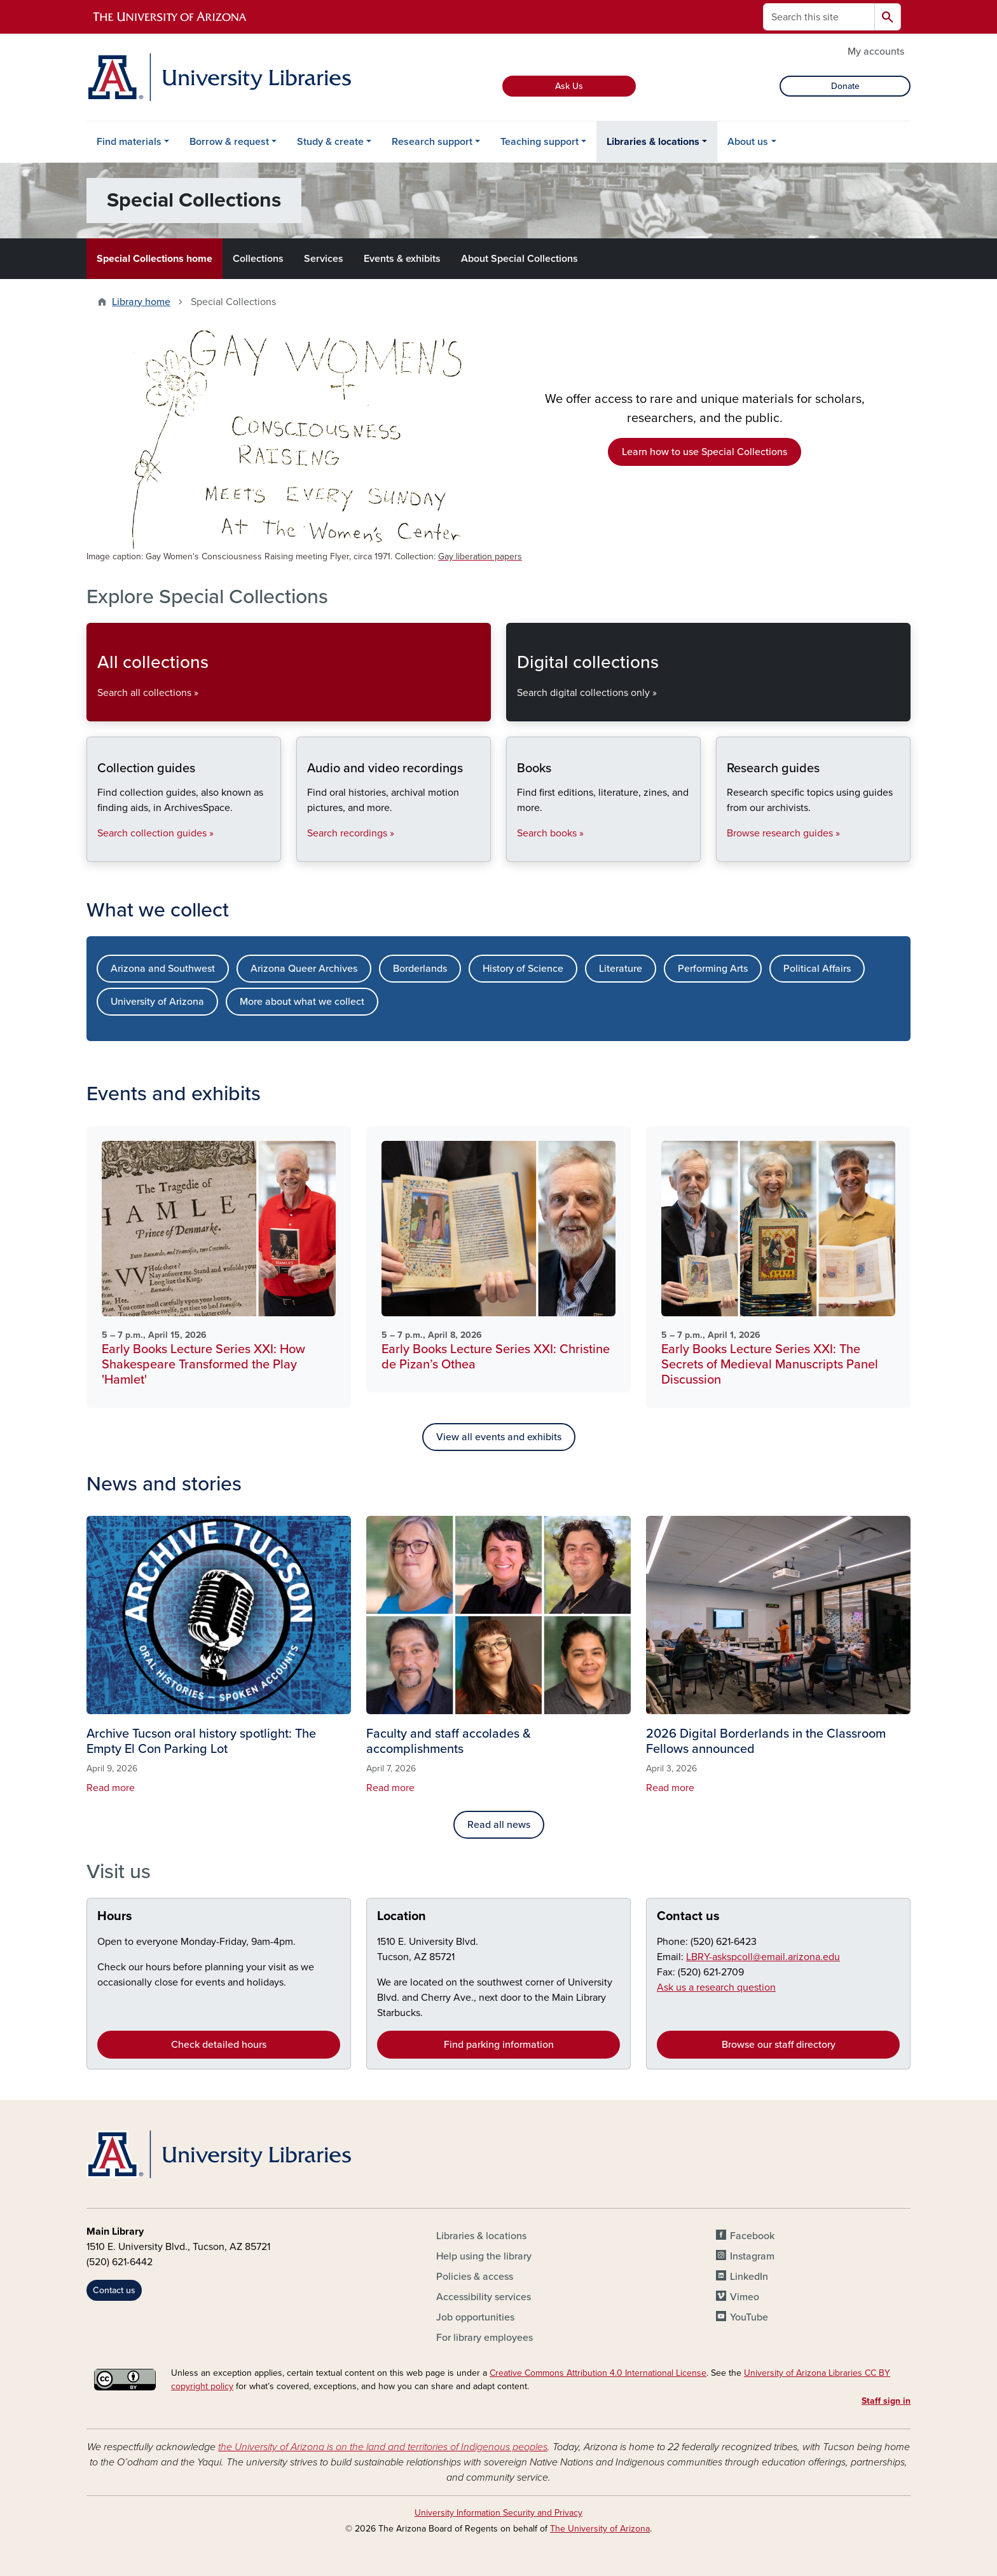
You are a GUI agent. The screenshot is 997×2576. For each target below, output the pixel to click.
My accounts (876, 51)
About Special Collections (519, 258)
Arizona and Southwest (163, 968)
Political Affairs (817, 968)
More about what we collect (302, 1001)
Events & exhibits (402, 258)
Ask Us (569, 86)
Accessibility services (483, 2297)
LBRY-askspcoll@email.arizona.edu (763, 1957)
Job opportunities (475, 2317)
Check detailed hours (218, 2044)
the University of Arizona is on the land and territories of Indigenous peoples (382, 2447)
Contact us (688, 1916)
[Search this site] (819, 17)
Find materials (129, 141)
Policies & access (474, 2276)
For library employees (484, 2337)
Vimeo (744, 2297)
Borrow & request (229, 141)
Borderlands (420, 968)
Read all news (498, 1824)
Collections (258, 258)
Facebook (752, 2236)
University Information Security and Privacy (498, 2512)
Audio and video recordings (306, 850)
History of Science (523, 968)
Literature (620, 968)
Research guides (726, 850)
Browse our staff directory (778, 2044)
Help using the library (484, 2256)
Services (323, 258)
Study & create (330, 141)
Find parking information (499, 2044)
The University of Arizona (600, 2528)
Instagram (752, 2256)
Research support (432, 141)
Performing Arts (713, 968)
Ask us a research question (716, 1987)
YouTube (749, 2317)
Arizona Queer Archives (304, 968)
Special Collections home (154, 258)
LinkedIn (749, 2276)
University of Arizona (157, 1001)
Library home (141, 302)
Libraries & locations (653, 141)
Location (401, 1916)
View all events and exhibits (498, 1437)
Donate (845, 86)
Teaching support (539, 141)
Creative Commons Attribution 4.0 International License (598, 2373)
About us (747, 141)
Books (516, 850)
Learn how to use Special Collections (704, 452)
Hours (114, 1916)
